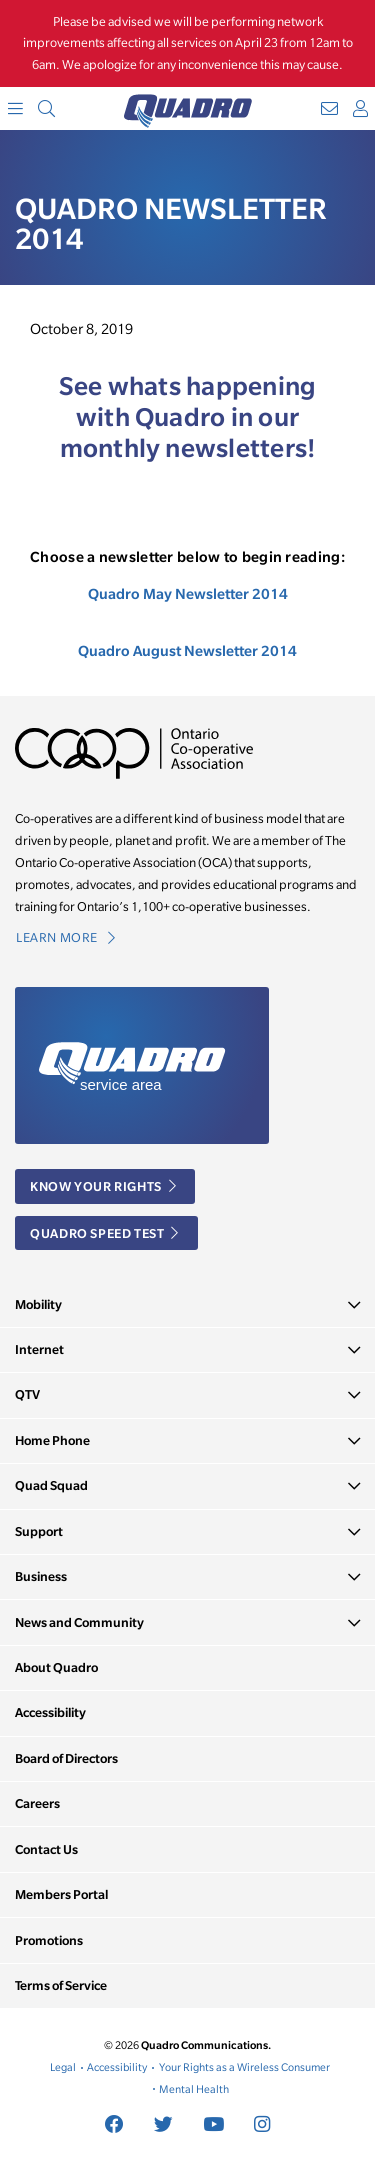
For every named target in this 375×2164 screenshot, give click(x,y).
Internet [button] (39, 1349)
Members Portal (61, 1894)
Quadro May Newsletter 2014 (188, 593)
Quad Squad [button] (51, 1485)
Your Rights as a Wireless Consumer (244, 2067)
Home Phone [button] (52, 1440)
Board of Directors (66, 1758)
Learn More (65, 937)
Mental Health (194, 2089)
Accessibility (50, 1712)
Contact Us (46, 1849)
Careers (37, 1803)
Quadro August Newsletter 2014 (187, 650)
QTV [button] (27, 1394)
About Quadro (56, 1667)
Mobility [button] (38, 1304)
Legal (63, 2067)
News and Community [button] (79, 1622)
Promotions (49, 1940)
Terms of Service (61, 1985)
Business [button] (41, 1576)
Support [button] (39, 1531)
